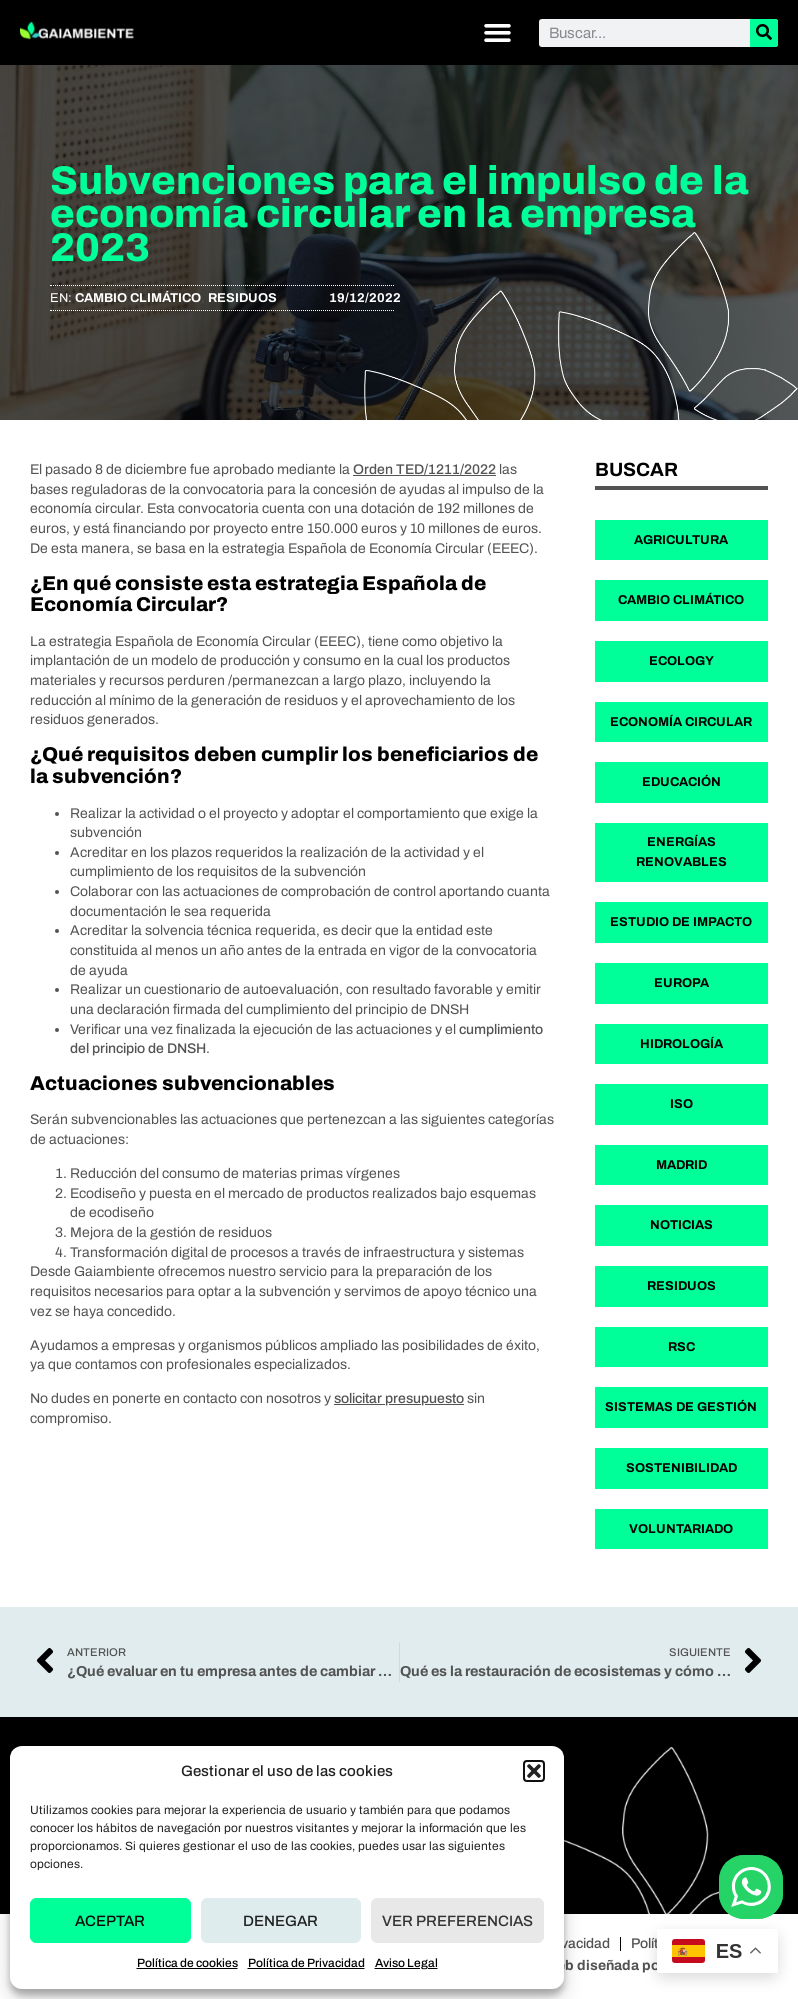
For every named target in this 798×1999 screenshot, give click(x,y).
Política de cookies (187, 1963)
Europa (681, 983)
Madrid (681, 1165)
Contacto (472, 1853)
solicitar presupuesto (399, 1398)
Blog (458, 1831)
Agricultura (681, 540)
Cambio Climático (138, 298)
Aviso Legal (406, 1963)
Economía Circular (681, 722)
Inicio (460, 1787)
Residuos (242, 298)
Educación (681, 782)
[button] (534, 1771)
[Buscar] (764, 33)
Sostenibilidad (681, 1468)
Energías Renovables (681, 852)
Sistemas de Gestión (681, 1407)
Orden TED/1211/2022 (424, 469)
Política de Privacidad (306, 1963)
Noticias (681, 1225)
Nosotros (472, 1809)
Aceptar (110, 1921)
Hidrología (681, 1044)
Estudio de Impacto (681, 922)
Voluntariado (681, 1529)
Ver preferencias (457, 1921)
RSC (681, 1347)
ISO (681, 1104)
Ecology (681, 661)
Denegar (280, 1921)
